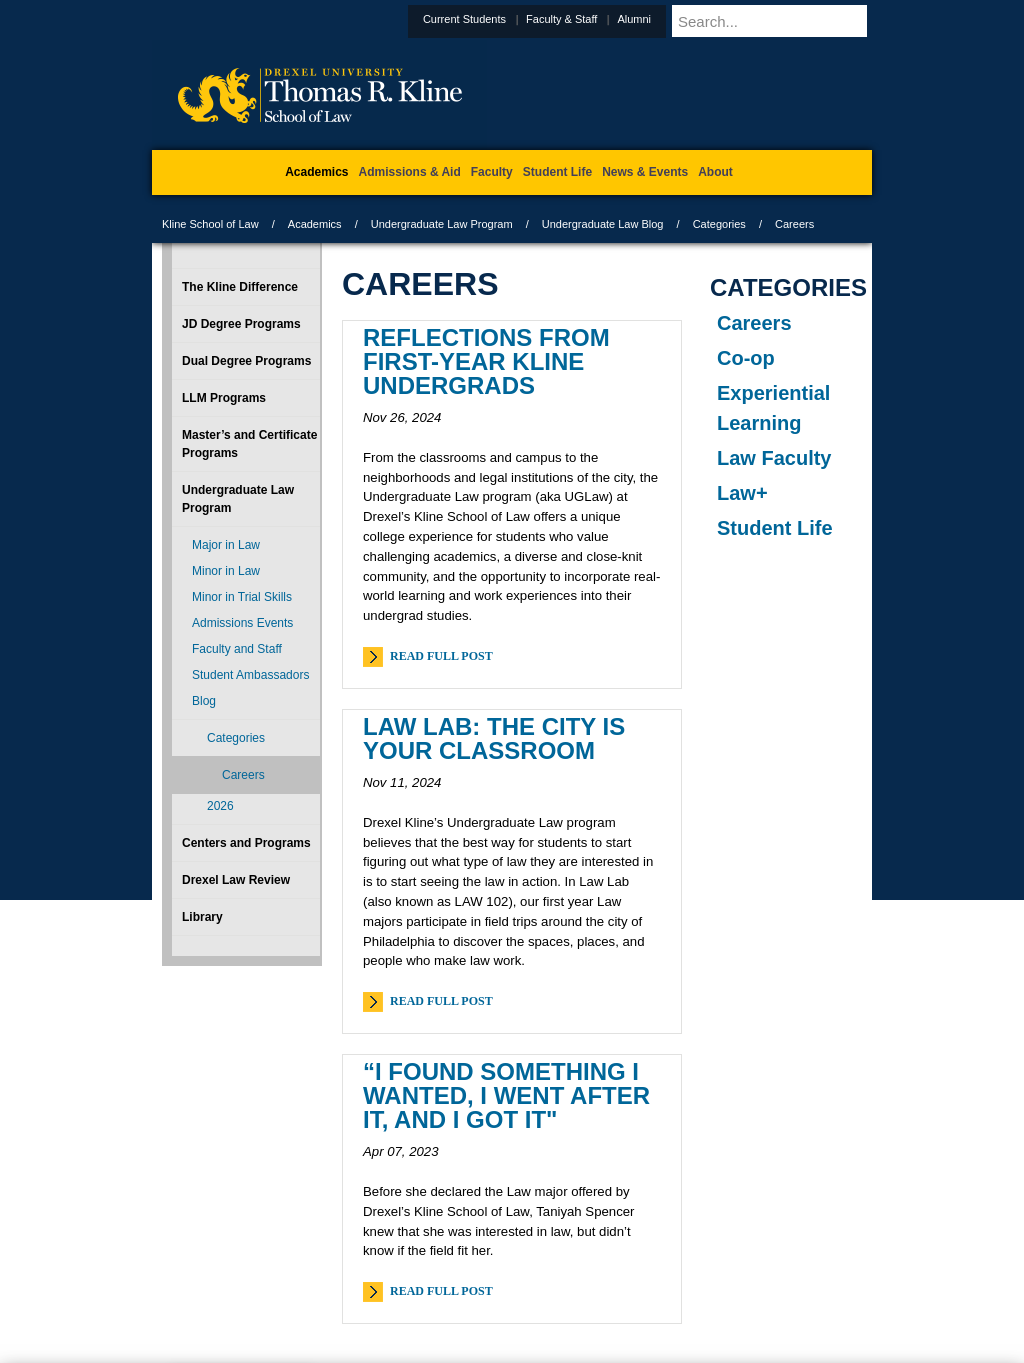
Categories (719, 224)
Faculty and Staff (237, 649)
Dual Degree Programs (246, 361)
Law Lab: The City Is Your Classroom (494, 738)
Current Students (513, 19)
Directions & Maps (654, 1264)
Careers (754, 323)
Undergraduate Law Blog (603, 224)
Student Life (775, 528)
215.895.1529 (511, 1347)
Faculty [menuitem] (492, 172)
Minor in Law (226, 571)
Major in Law (226, 545)
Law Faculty (774, 458)
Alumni (683, 19)
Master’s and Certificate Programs (249, 444)
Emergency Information (495, 1284)
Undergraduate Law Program (442, 224)
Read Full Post (441, 656)
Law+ (742, 493)
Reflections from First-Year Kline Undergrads (486, 361)
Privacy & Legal (506, 1264)
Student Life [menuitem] (557, 172)
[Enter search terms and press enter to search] (796, 21)
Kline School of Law (210, 224)
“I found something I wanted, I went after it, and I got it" (506, 1095)
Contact (577, 1264)
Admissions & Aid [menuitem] (410, 172)
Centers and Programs (246, 843)
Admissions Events (242, 623)
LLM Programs (224, 398)
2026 (220, 806)
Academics (315, 224)
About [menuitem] (715, 172)
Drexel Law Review (236, 880)
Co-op (746, 358)
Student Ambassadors (250, 675)
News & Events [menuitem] (645, 172)
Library (202, 917)
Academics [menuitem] (316, 172)
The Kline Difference (240, 287)
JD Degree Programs (241, 324)
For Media (376, 1264)
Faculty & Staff (610, 19)
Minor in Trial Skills (242, 597)
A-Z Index (313, 1264)
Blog (204, 701)
